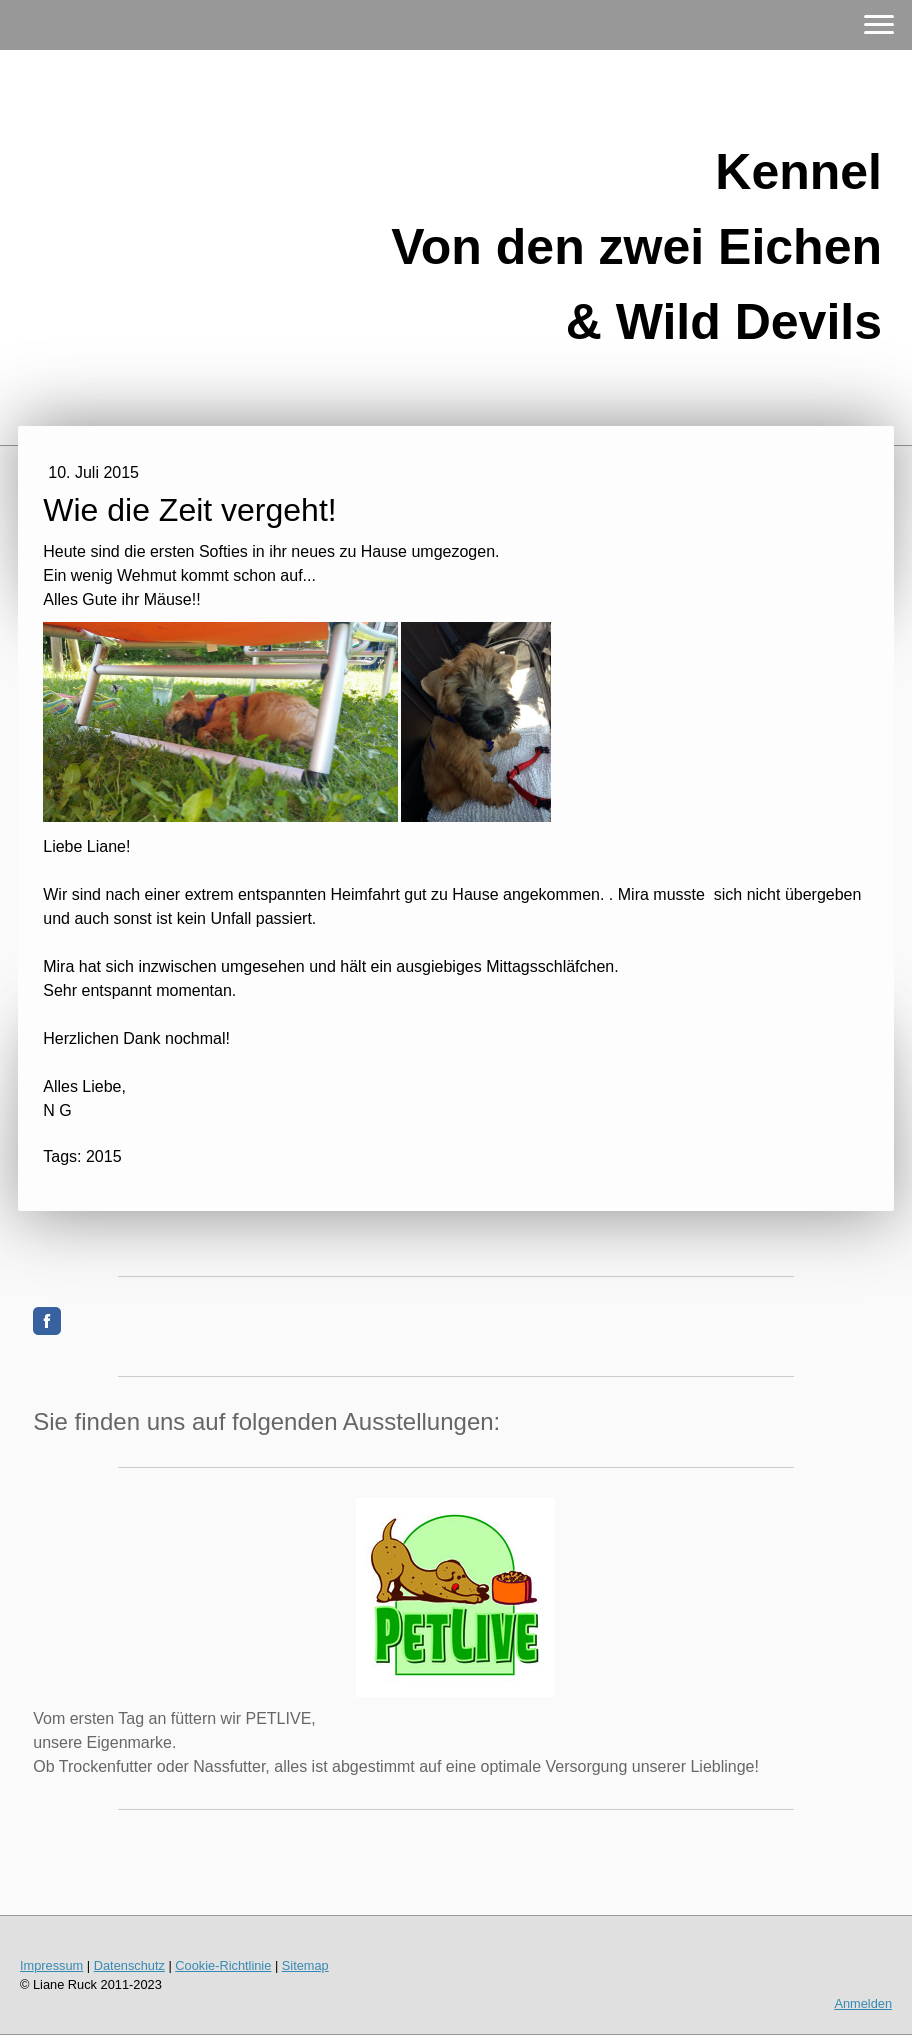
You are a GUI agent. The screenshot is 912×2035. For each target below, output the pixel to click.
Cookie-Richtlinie (223, 1965)
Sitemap (305, 1965)
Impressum (51, 1965)
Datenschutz (129, 1965)
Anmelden (863, 2003)
